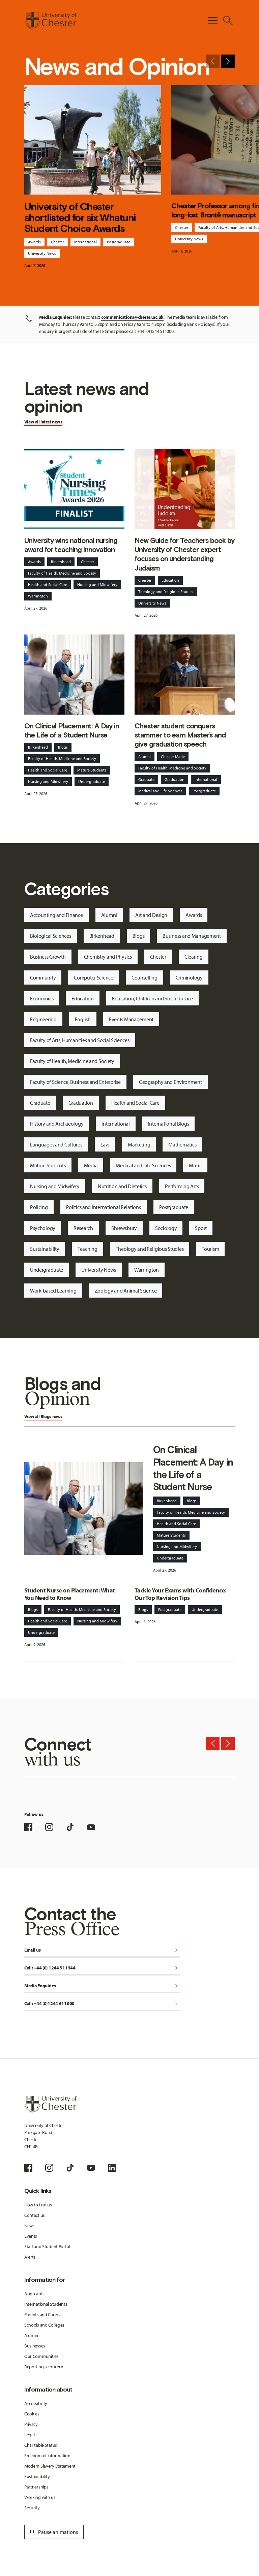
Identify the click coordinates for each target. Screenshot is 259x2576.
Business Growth (48, 956)
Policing (39, 1207)
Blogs (63, 747)
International (85, 241)
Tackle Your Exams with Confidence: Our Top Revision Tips (181, 1594)
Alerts (29, 2257)
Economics (41, 998)
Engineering (43, 1019)
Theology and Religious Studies (165, 591)
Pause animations (53, 2532)
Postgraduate (118, 241)
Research (83, 1228)
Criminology (189, 977)
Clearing (193, 956)
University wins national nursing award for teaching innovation (70, 545)
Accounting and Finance (56, 915)
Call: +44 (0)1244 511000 (102, 2004)
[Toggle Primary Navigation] (213, 20)
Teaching (87, 1248)
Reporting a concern (43, 2367)
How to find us (38, 2205)
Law (105, 1144)
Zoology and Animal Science (126, 1290)
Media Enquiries (102, 1986)
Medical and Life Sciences (160, 790)
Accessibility (35, 2403)
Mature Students (91, 769)
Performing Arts (182, 1186)
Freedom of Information (47, 2455)
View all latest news (43, 422)
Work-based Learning (53, 1290)
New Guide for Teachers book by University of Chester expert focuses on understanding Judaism (184, 554)
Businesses (34, 2346)
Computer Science (93, 977)
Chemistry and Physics (108, 956)
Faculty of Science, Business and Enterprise (75, 1081)
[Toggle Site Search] (228, 20)
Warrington (38, 595)
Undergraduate (91, 781)
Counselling (144, 977)
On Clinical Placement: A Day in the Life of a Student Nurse (71, 730)
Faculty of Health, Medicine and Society (62, 573)
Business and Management (192, 935)
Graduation (174, 779)
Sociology (166, 1228)
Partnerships (36, 2487)
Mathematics (182, 1144)
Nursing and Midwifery (97, 584)
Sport (201, 1228)
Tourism (210, 1248)
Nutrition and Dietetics (122, 1186)
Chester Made (173, 756)
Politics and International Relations (103, 1207)
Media (91, 1165)
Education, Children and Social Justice (152, 998)
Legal (29, 2435)
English (83, 1019)
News (29, 2226)
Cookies (31, 2414)
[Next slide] (228, 61)
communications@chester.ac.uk (132, 317)
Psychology (42, 1228)
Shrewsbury (124, 1228)
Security (32, 2508)
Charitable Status (40, 2445)
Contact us (34, 2215)
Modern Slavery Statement (50, 2466)
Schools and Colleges (44, 2325)
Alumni (144, 756)
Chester (57, 241)
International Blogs (168, 1123)
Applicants (34, 2294)
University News (42, 253)
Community (43, 977)
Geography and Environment (170, 1081)
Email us (102, 1950)
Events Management (131, 1019)
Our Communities (41, 2356)
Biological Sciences (50, 935)
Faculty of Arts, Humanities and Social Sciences (80, 1040)
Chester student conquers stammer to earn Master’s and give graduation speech (180, 735)
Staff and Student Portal (47, 2246)
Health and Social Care (47, 584)
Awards (34, 241)
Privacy (31, 2424)
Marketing (139, 1144)
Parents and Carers (42, 2314)
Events (30, 2236)
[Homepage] (50, 20)
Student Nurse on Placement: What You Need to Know (69, 1594)
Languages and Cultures (56, 1144)
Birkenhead (61, 561)
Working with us (40, 2497)
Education (170, 580)
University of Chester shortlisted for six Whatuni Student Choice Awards (80, 217)
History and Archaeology (57, 1123)
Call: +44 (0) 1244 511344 (102, 1968)
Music (195, 1165)
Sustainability (44, 1248)
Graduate (146, 779)
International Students (45, 2304)
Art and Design (151, 915)
